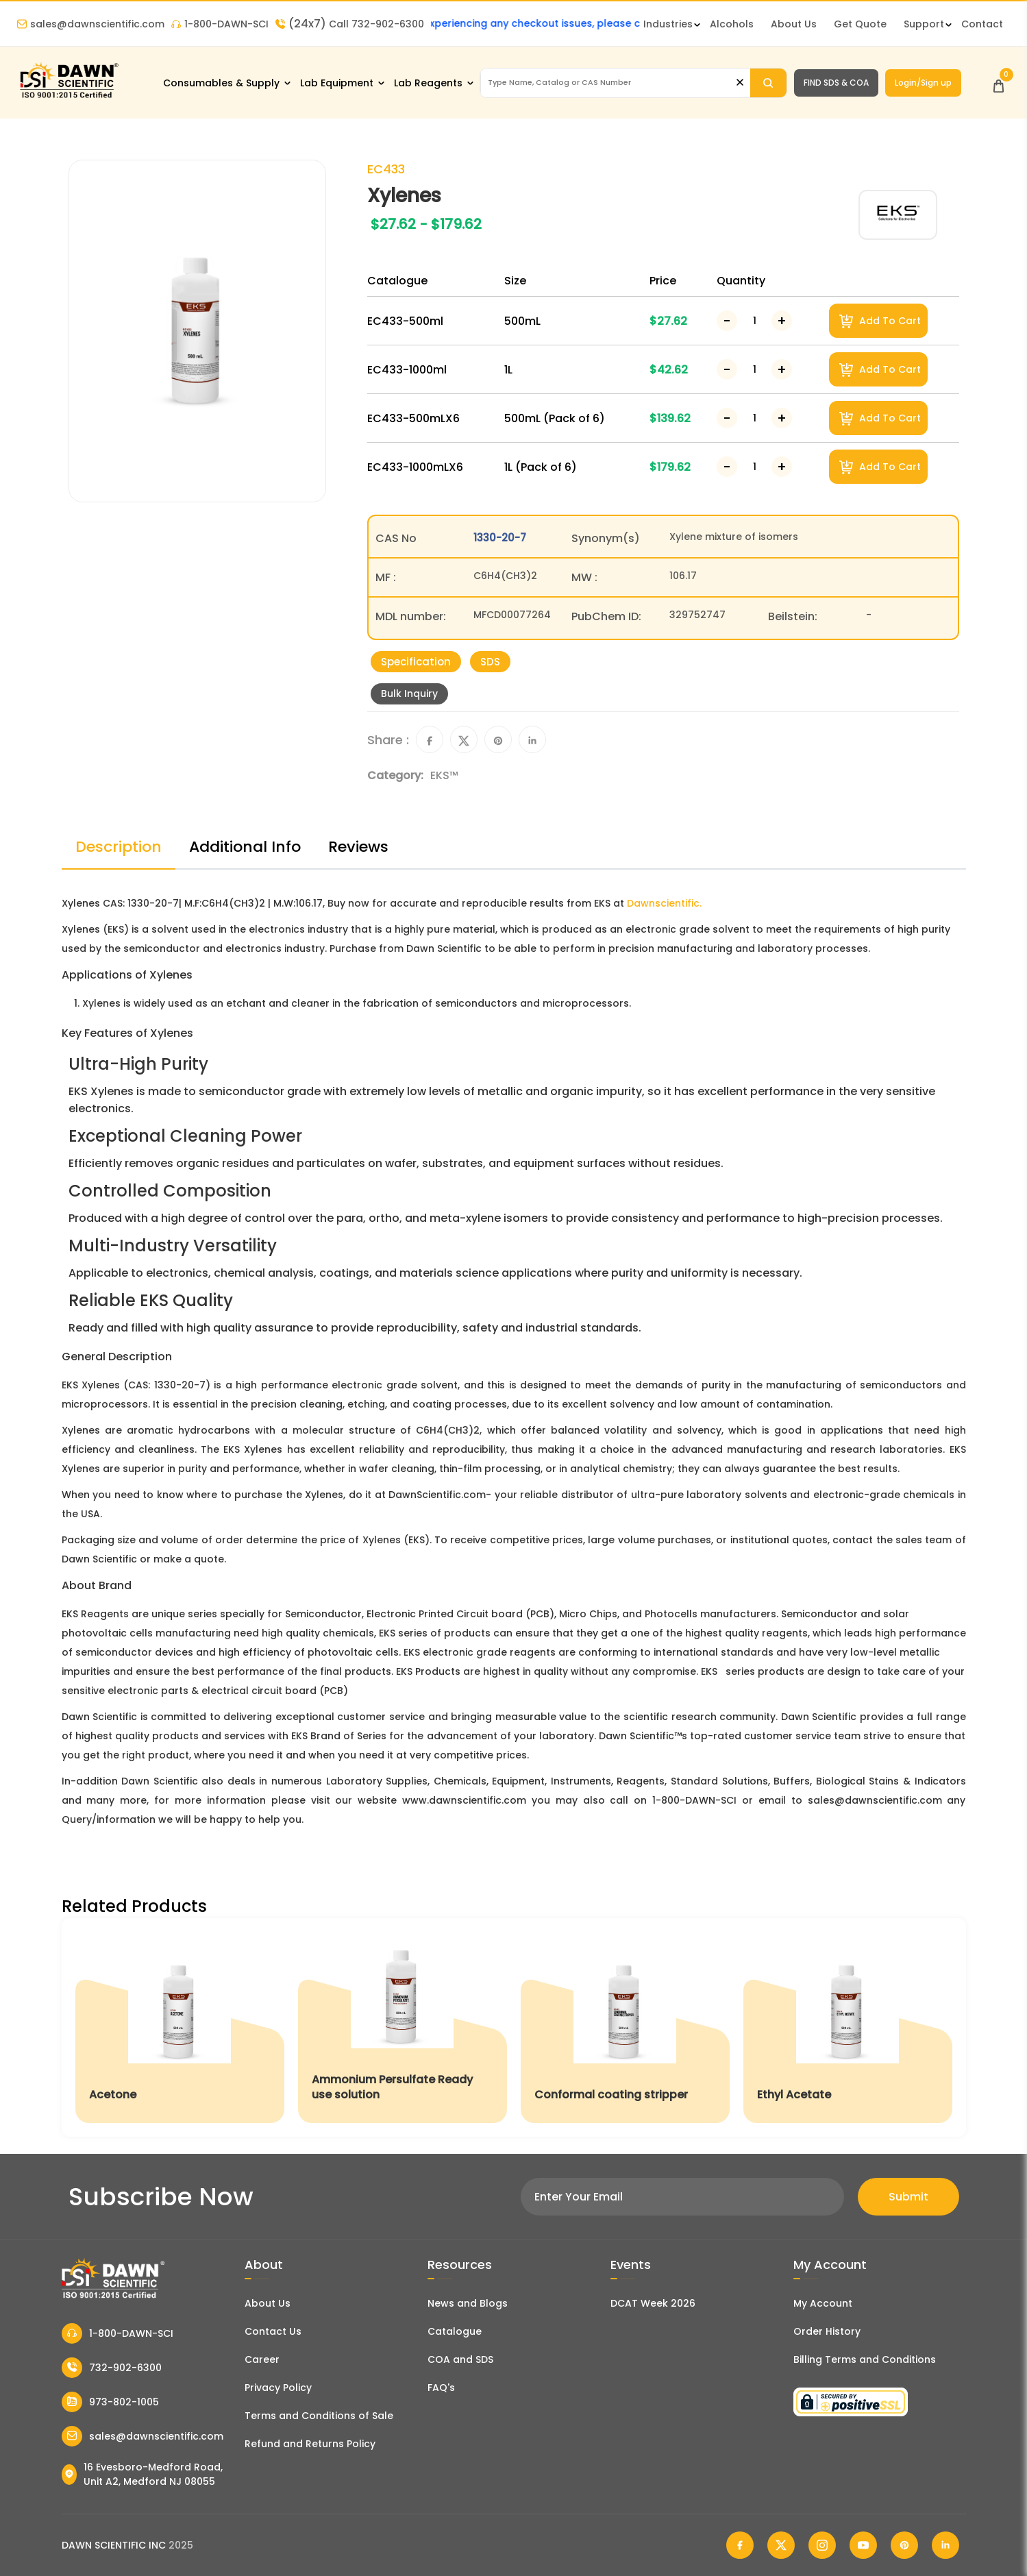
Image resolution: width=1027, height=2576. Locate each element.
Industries (668, 24)
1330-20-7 (499, 537)
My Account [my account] (822, 2303)
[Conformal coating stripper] (625, 2027)
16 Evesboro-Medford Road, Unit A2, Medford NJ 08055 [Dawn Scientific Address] (142, 2474)
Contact (982, 24)
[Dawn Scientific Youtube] (863, 2545)
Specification (416, 661)
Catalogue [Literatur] (455, 2331)
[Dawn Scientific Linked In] (945, 2545)
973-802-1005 (110, 2402)
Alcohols (732, 24)
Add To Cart (880, 321)
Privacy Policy (278, 2387)
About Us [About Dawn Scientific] (794, 24)
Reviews (358, 846)
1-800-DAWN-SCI (220, 24)
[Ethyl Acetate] (847, 2027)
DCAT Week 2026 (652, 2303)
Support (924, 24)
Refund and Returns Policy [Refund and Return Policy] (310, 2444)
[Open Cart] (998, 82)
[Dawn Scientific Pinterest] (904, 2545)
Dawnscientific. (664, 903)
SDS (490, 661)
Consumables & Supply (221, 83)
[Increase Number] (781, 320)
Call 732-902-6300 (349, 24)
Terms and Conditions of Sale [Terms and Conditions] (319, 2415)
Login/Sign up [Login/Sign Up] (923, 82)
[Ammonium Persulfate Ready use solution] (402, 2027)
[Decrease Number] (727, 320)
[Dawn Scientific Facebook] (740, 2545)
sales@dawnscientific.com (90, 24)
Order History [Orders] (827, 2331)
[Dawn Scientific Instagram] (822, 2545)
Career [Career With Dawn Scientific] (262, 2359)
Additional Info (245, 846)
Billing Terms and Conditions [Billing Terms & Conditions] (864, 2359)
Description (118, 846)
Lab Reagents (428, 83)
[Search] (768, 83)
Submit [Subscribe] (908, 2197)
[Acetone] (179, 2027)
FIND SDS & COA (836, 82)
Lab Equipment (336, 83)
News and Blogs (468, 2303)
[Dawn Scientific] (68, 97)
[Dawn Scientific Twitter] (781, 2545)
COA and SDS (460, 2359)
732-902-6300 (112, 2367)
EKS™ (444, 775)
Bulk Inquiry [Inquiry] (409, 693)
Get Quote (860, 24)
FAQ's (441, 2387)
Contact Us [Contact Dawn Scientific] (273, 2331)
